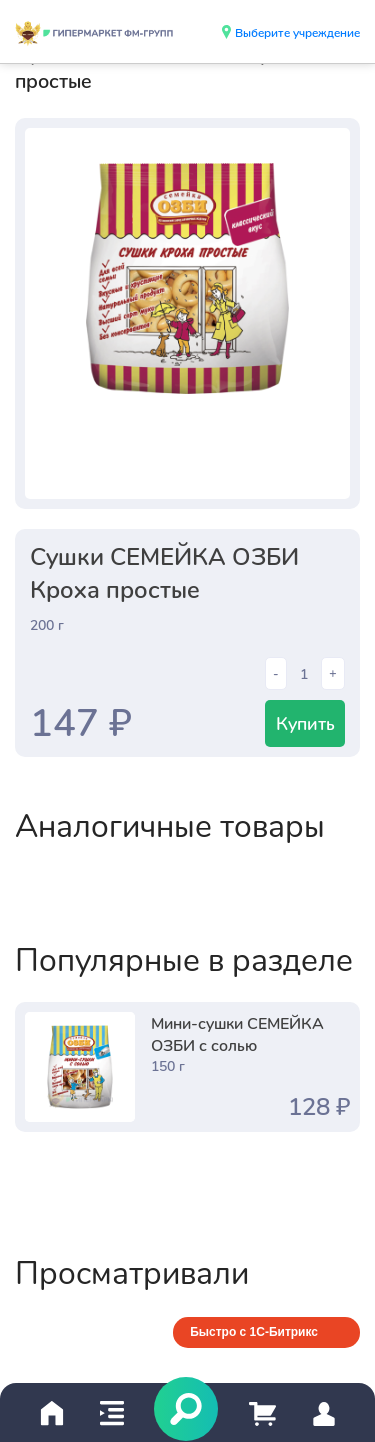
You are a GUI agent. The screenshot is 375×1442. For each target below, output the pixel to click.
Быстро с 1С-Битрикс (254, 1332)
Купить (305, 723)
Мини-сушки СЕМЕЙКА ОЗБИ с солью (237, 1033)
